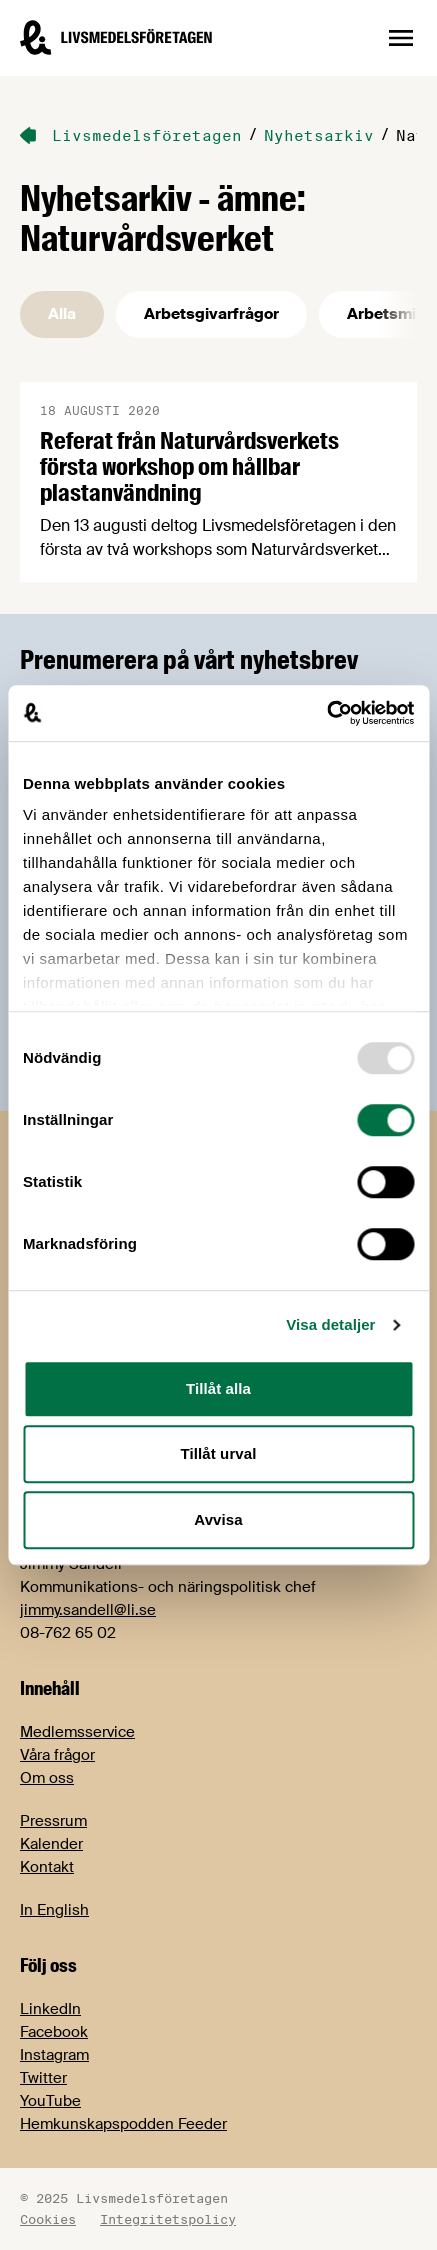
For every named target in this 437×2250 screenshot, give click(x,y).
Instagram (54, 2055)
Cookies (48, 2219)
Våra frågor (57, 1755)
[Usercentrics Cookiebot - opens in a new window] (326, 713)
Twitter (43, 2078)
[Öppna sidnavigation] (401, 38)
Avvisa (218, 1519)
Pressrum (53, 1821)
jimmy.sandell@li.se (88, 1610)
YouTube (50, 2101)
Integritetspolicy (168, 2219)
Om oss (47, 1778)
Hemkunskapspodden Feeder (123, 2124)
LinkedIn (50, 2009)
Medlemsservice (77, 1732)
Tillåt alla (218, 1388)
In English (54, 1910)
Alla (62, 314)
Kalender (51, 1844)
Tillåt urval (219, 1453)
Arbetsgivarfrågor (211, 314)
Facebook (54, 2032)
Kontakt (47, 1867)
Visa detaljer (330, 1324)
